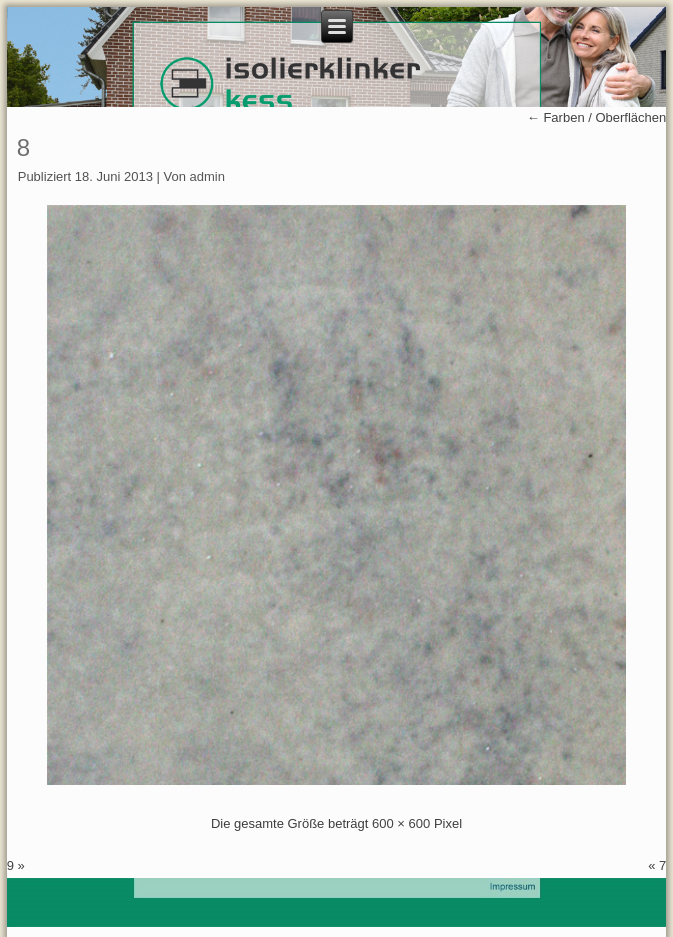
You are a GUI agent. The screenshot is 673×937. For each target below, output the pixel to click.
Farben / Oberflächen (596, 117)
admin (207, 176)
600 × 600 (401, 823)
